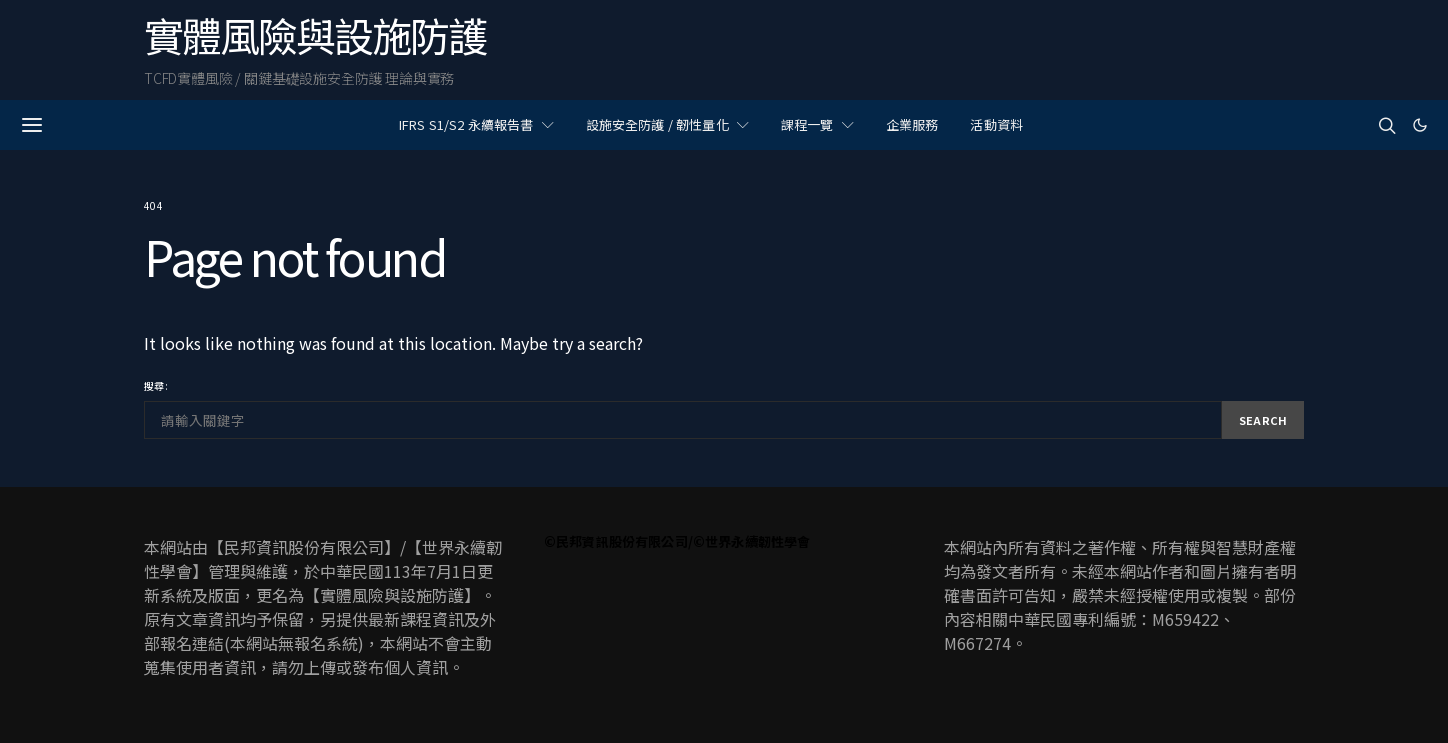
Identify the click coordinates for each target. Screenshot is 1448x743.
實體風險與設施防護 (315, 35)
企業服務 (912, 124)
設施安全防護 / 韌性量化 (657, 124)
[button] (1420, 125)
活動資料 (996, 124)
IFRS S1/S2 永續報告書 (466, 124)
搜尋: (156, 385)
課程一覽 (807, 124)
